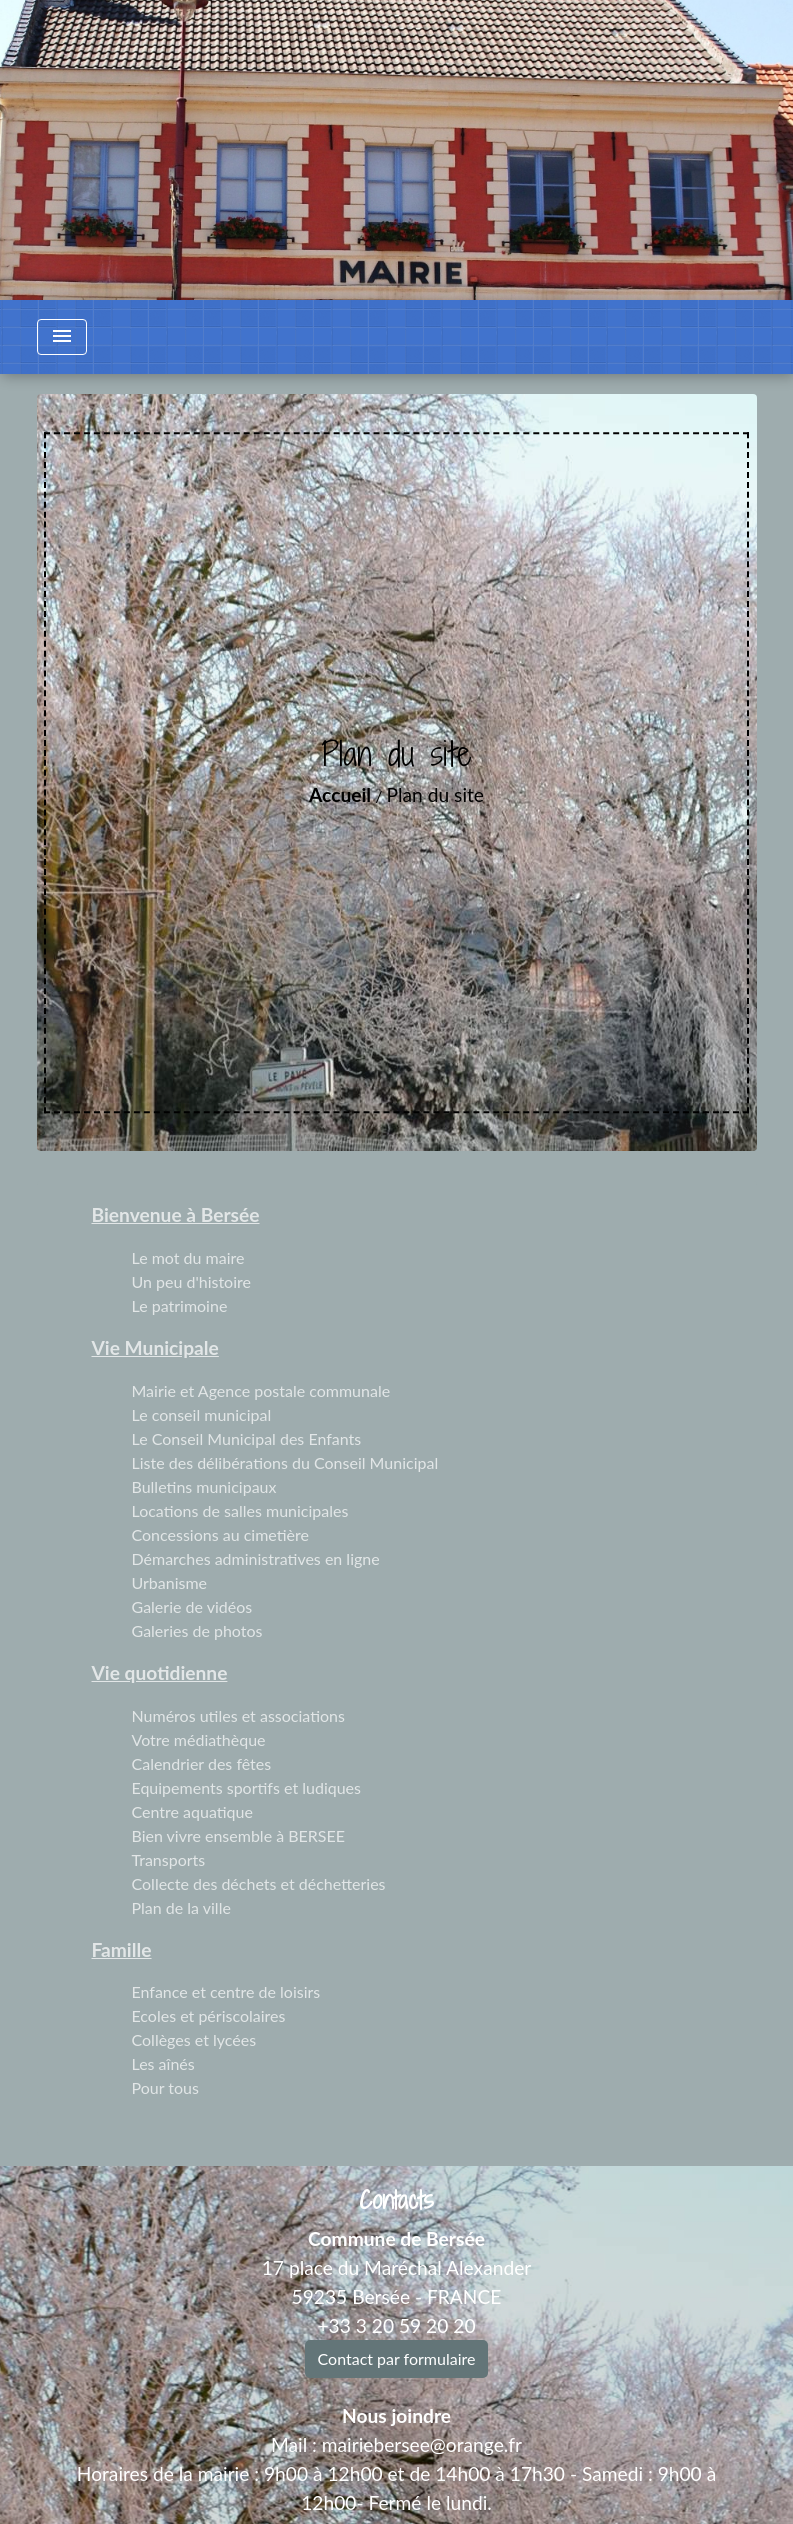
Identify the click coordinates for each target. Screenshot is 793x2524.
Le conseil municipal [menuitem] (202, 1414)
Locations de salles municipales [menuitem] (240, 1510)
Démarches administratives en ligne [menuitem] (256, 1558)
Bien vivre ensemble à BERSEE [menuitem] (239, 1835)
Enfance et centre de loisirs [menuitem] (226, 1991)
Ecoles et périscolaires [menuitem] (209, 2015)
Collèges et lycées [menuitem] (194, 2039)
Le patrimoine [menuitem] (180, 1305)
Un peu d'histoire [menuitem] (191, 1281)
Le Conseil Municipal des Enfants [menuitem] (247, 1438)
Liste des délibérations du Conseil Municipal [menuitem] (285, 1462)
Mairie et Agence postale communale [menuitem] (261, 1390)
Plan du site (435, 794)
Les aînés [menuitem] (163, 2063)
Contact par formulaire (397, 2358)
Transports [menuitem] (169, 1859)
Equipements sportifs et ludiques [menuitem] (246, 1787)
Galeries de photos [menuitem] (197, 1630)
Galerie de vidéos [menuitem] (192, 1606)
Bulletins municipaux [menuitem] (204, 1486)
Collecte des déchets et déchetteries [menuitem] (259, 1883)
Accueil (340, 794)
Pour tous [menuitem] (165, 2087)
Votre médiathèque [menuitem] (199, 1739)
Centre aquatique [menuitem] (192, 1811)
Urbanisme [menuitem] (170, 1582)
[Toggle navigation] (62, 337)
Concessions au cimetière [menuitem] (220, 1534)
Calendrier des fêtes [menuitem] (202, 1763)
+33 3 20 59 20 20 (396, 2325)
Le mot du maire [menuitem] (188, 1257)
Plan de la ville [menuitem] (181, 1907)
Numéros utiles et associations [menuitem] (238, 1715)
